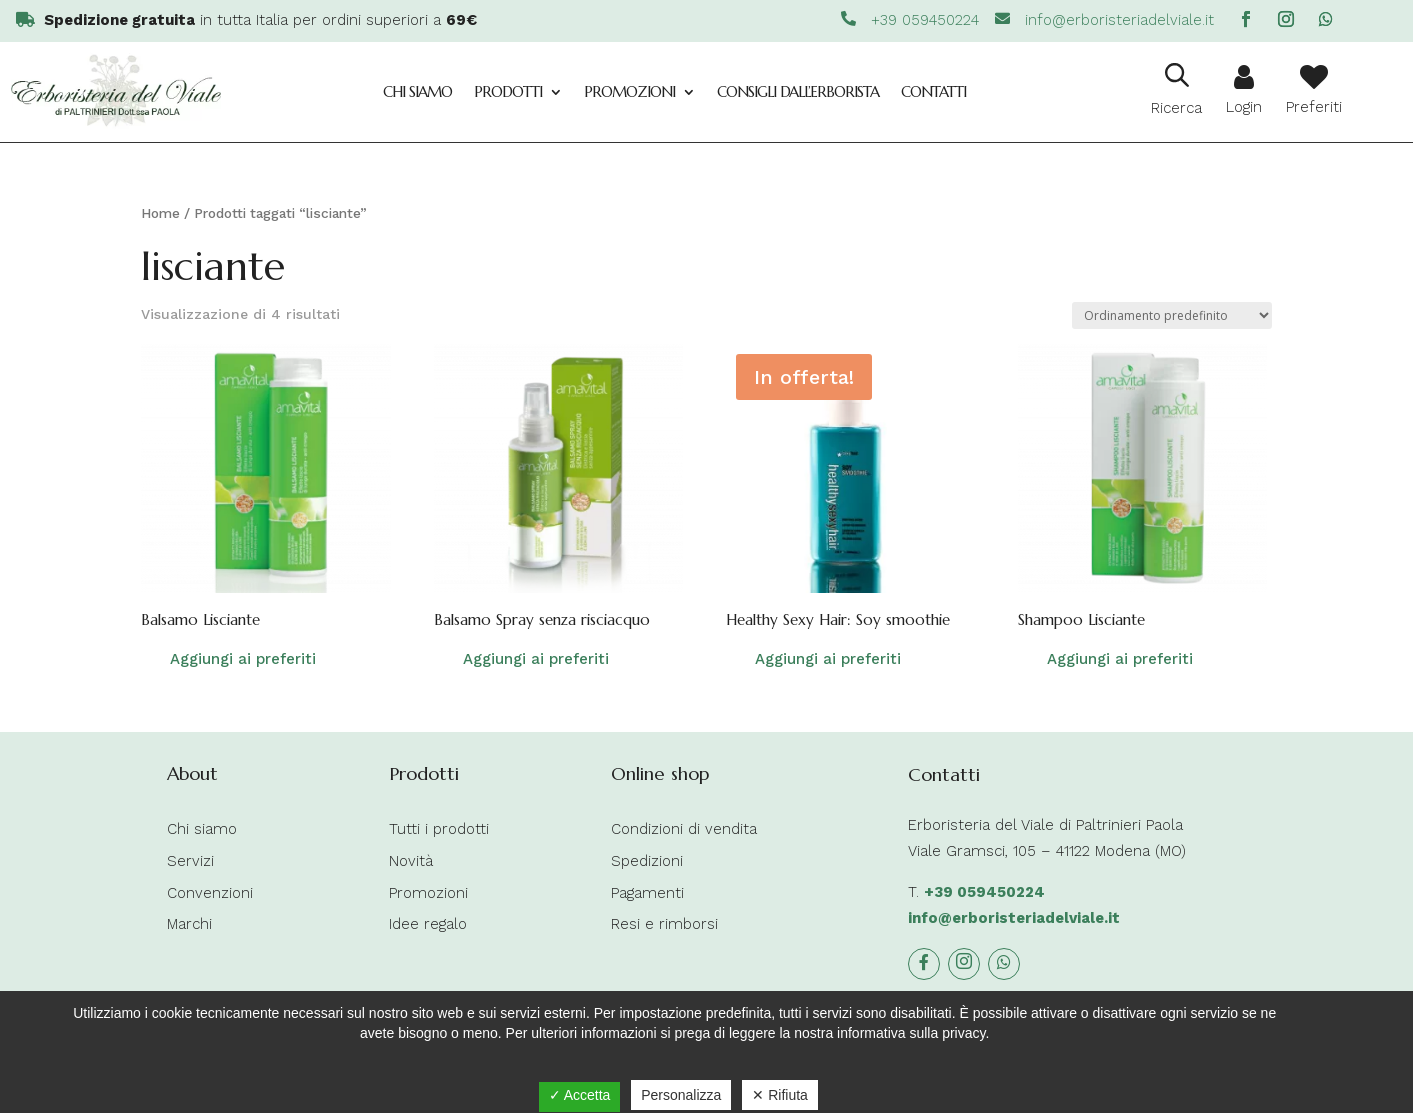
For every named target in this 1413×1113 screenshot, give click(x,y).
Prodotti (508, 91)
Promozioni (629, 91)
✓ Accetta (580, 1095)
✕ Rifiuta (780, 1095)
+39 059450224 (984, 892)
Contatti (933, 91)
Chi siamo (417, 91)
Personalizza (681, 1095)
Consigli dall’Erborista (798, 91)
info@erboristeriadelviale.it (1014, 918)
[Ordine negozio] (1172, 315)
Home (160, 213)
